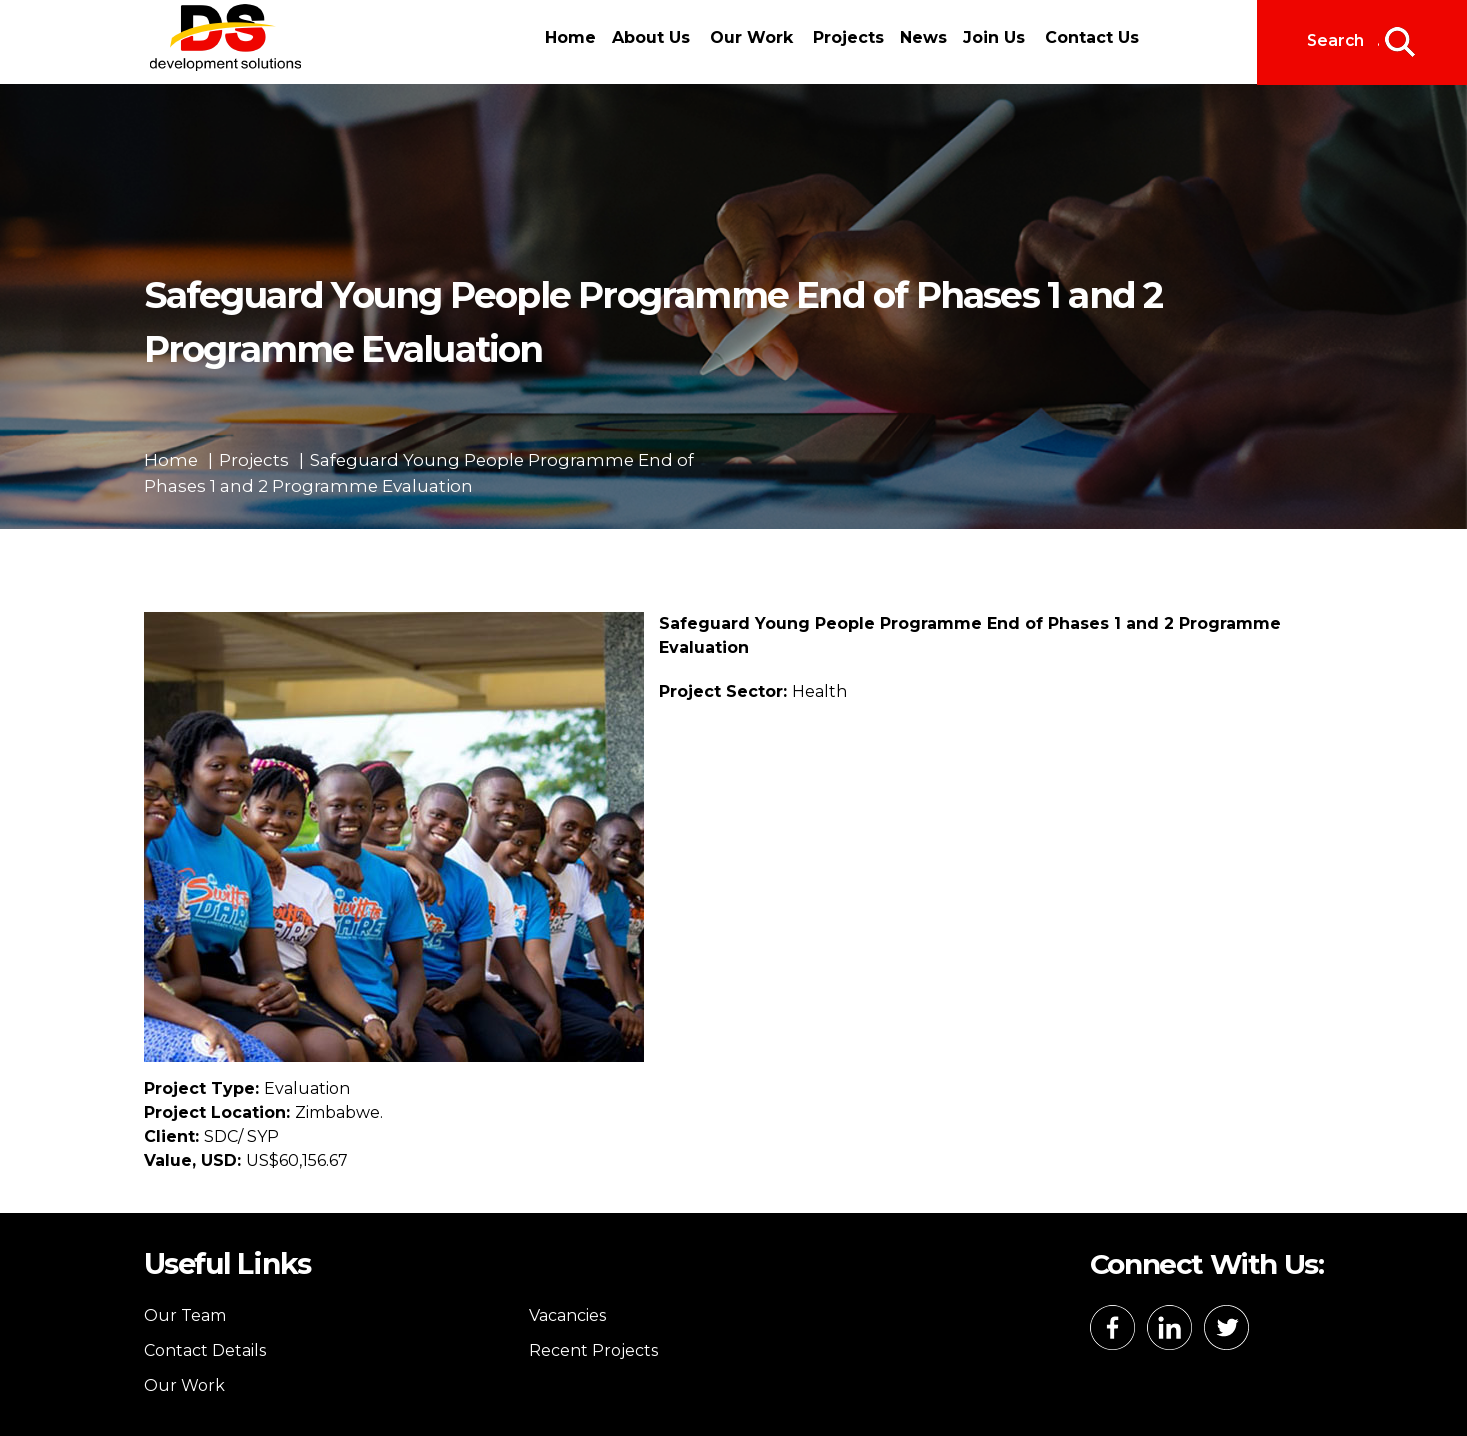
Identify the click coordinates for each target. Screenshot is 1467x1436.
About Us (651, 37)
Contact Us (1092, 37)
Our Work (751, 37)
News (923, 37)
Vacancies (567, 1315)
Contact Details (205, 1350)
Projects (848, 37)
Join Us (994, 37)
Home (570, 37)
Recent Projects (593, 1350)
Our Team (185, 1315)
